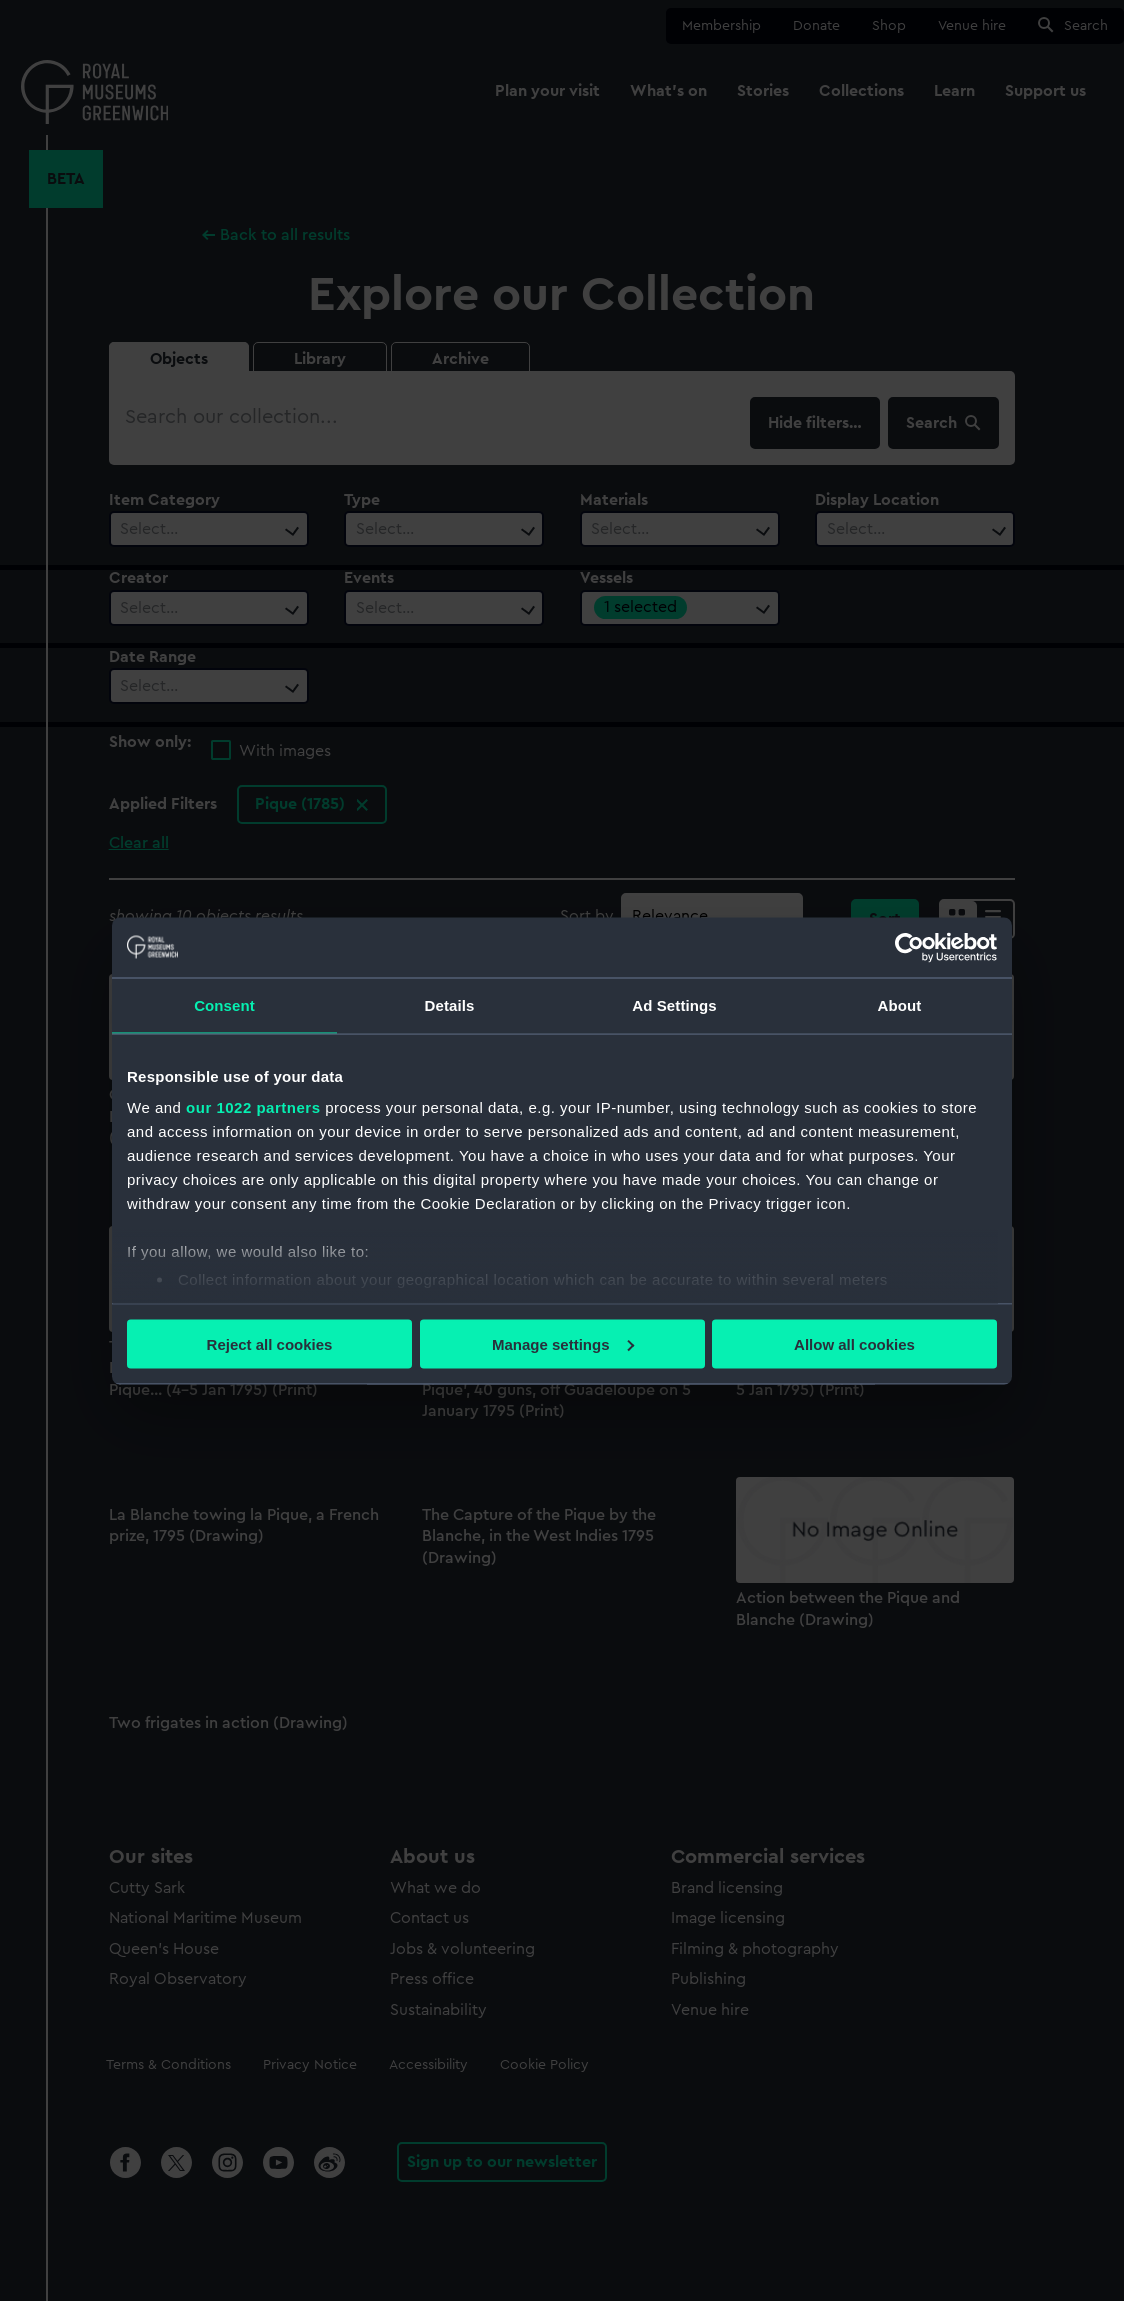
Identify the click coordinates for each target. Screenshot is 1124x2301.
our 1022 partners (253, 1107)
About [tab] (900, 1004)
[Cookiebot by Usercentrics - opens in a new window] (909, 947)
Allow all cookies (854, 1343)
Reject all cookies (270, 1343)
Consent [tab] (224, 1004)
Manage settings (563, 1343)
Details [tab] (450, 1004)
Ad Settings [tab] (674, 1004)
